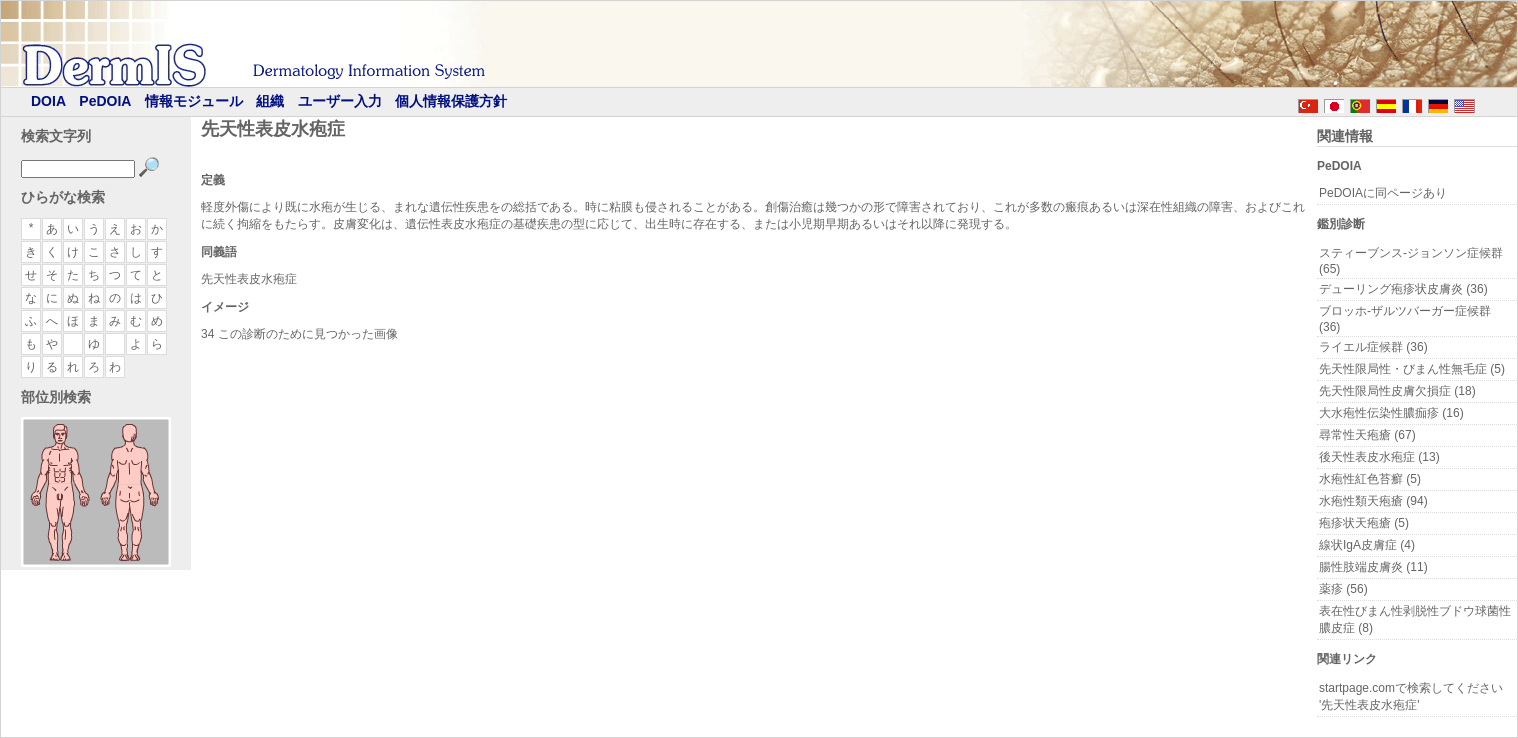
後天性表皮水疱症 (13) (1379, 457)
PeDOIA (105, 101)
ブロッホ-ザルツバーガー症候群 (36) (1405, 319)
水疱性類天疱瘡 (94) (1373, 501)
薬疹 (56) (1343, 589)
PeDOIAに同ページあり (1383, 193)
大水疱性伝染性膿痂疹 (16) (1391, 413)
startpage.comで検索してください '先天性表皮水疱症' (1411, 696)
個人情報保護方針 (451, 101)
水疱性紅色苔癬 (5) (1370, 479)
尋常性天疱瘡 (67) (1367, 435)
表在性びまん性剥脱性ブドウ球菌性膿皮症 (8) (1415, 619)
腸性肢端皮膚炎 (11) (1373, 567)
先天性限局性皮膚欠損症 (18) (1397, 391)
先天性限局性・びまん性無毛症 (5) (1412, 369)
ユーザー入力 (340, 101)
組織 (270, 101)
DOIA (48, 101)
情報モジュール (194, 101)
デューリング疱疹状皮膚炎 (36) (1403, 289)
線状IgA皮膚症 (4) (1367, 545)
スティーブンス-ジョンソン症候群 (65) (1411, 261)
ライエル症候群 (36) (1373, 347)
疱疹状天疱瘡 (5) (1364, 523)
